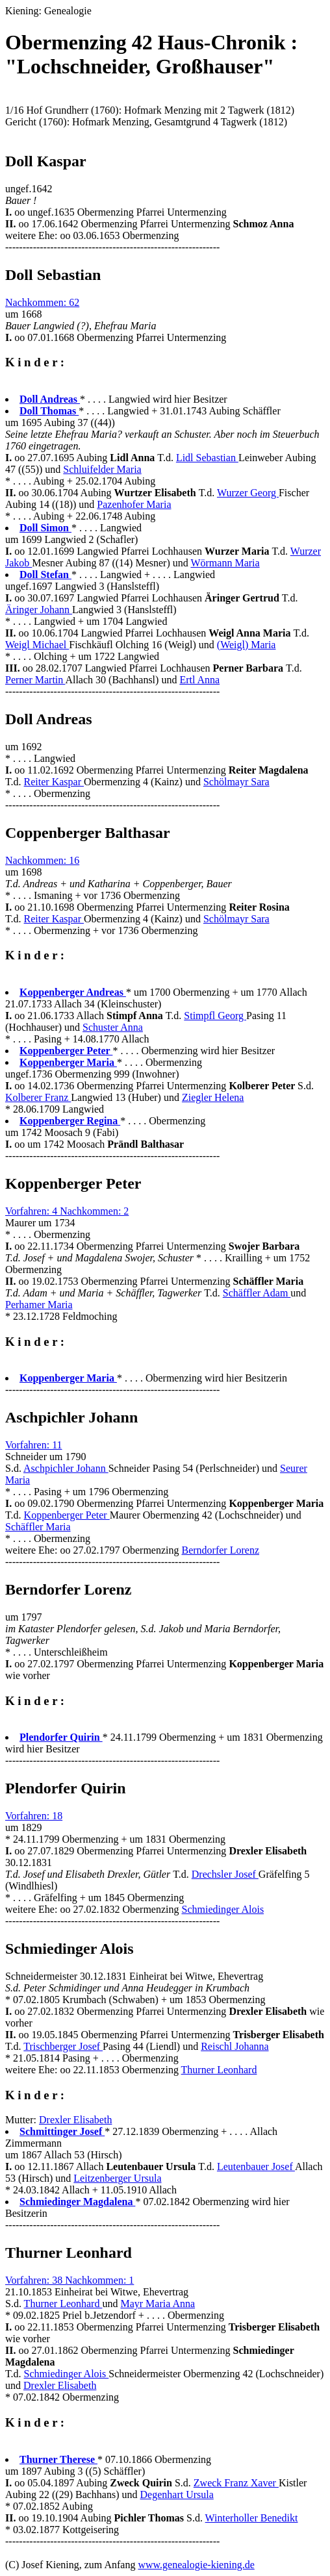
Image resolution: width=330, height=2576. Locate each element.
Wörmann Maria (224, 562)
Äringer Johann (38, 609)
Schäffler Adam (257, 1292)
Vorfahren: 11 (33, 1444)
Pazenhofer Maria (134, 504)
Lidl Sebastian (207, 457)
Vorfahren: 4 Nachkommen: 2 (67, 1211)
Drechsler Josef (225, 1874)
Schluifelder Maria (102, 469)
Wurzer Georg (248, 492)
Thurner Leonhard (219, 2069)
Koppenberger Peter (67, 1515)
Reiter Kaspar (54, 781)
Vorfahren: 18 (33, 1815)
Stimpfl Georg (215, 1015)
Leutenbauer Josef (256, 2166)
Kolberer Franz (38, 1097)
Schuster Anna (112, 1027)
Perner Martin (35, 679)
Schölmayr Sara (236, 781)
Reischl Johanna (234, 2046)
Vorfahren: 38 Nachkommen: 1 (69, 2280)
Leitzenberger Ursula (117, 2178)
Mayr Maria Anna (157, 2303)
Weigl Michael (37, 644)
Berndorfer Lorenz (220, 1550)
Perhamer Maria (39, 1304)
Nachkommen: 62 (42, 302)
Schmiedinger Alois (222, 1909)
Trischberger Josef (63, 2046)
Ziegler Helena (213, 1097)
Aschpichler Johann (65, 1468)
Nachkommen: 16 (42, 860)
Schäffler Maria (38, 1526)
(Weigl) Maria (246, 644)
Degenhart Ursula (177, 2494)
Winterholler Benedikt (251, 2517)
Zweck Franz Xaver (236, 2482)
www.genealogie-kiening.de (196, 2564)
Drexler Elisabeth (75, 2119)
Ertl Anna (199, 679)
